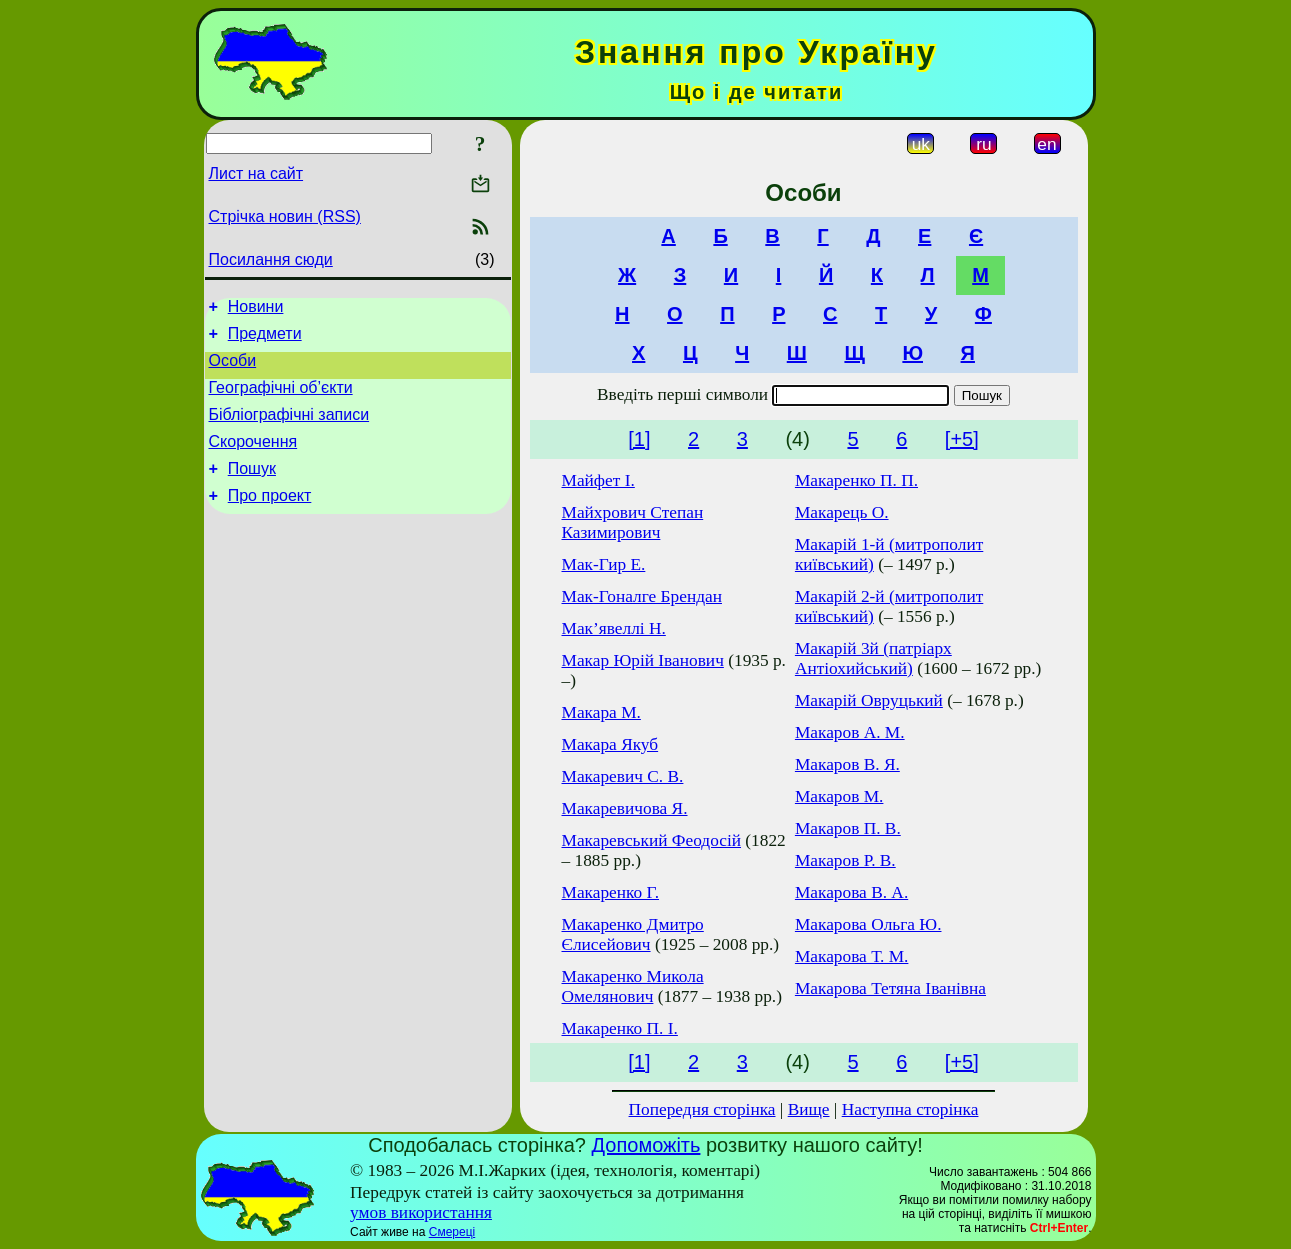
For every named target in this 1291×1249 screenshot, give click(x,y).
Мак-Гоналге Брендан (642, 596)
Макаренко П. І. (620, 1028)
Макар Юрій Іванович (643, 660)
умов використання (421, 1212)
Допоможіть (646, 1145)
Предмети (265, 339)
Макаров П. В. (848, 828)
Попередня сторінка (702, 1109)
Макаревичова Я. (625, 808)
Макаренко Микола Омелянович (633, 986)
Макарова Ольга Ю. (868, 924)
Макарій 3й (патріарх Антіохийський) (873, 658)
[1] (639, 439)
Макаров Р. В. (845, 860)
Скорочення (253, 459)
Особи (233, 369)
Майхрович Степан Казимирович (633, 522)
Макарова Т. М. (852, 956)
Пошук (252, 489)
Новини (256, 309)
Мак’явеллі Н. (614, 628)
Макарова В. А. (851, 892)
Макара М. (601, 712)
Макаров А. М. (850, 732)
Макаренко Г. (611, 892)
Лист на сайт (256, 173)
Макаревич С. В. (623, 776)
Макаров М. (839, 796)
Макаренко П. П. (856, 480)
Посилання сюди (271, 259)
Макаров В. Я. (847, 764)
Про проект (270, 519)
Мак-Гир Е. (604, 564)
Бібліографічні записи (289, 429)
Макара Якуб (610, 744)
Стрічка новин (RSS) (285, 216)
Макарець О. (842, 512)
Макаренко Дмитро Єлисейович (633, 934)
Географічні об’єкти (281, 399)
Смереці (452, 1232)
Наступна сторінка (910, 1109)
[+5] (962, 439)
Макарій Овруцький (869, 700)
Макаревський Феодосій (652, 840)
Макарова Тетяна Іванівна (890, 988)
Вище (809, 1109)
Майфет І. (598, 480)
